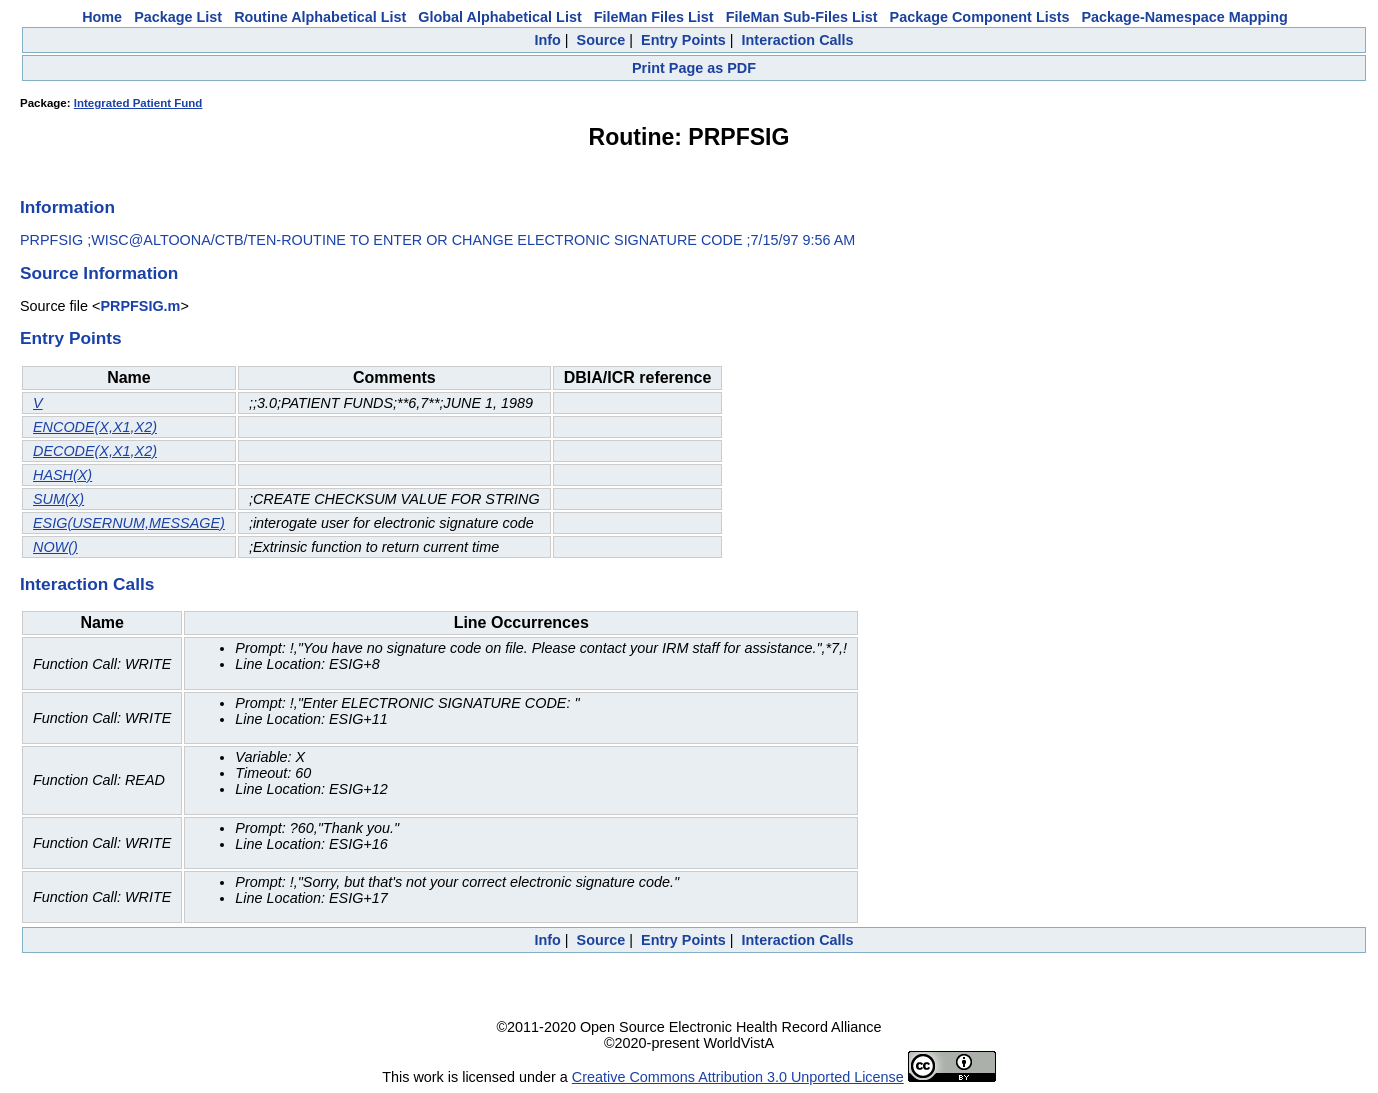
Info (547, 40)
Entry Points (683, 40)
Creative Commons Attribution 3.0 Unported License (738, 1077)
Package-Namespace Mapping (1185, 17)
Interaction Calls (798, 40)
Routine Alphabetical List (320, 17)
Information (67, 207)
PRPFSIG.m (140, 306)
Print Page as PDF (694, 68)
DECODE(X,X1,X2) (95, 451)
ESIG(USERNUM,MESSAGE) (129, 523)
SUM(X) (58, 499)
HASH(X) (62, 475)
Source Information (99, 273)
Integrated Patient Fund (138, 103)
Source (601, 40)
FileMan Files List (654, 17)
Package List (178, 17)
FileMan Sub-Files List (802, 17)
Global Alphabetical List (499, 17)
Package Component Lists (980, 17)
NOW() (55, 547)
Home (102, 17)
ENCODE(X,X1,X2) (95, 427)
